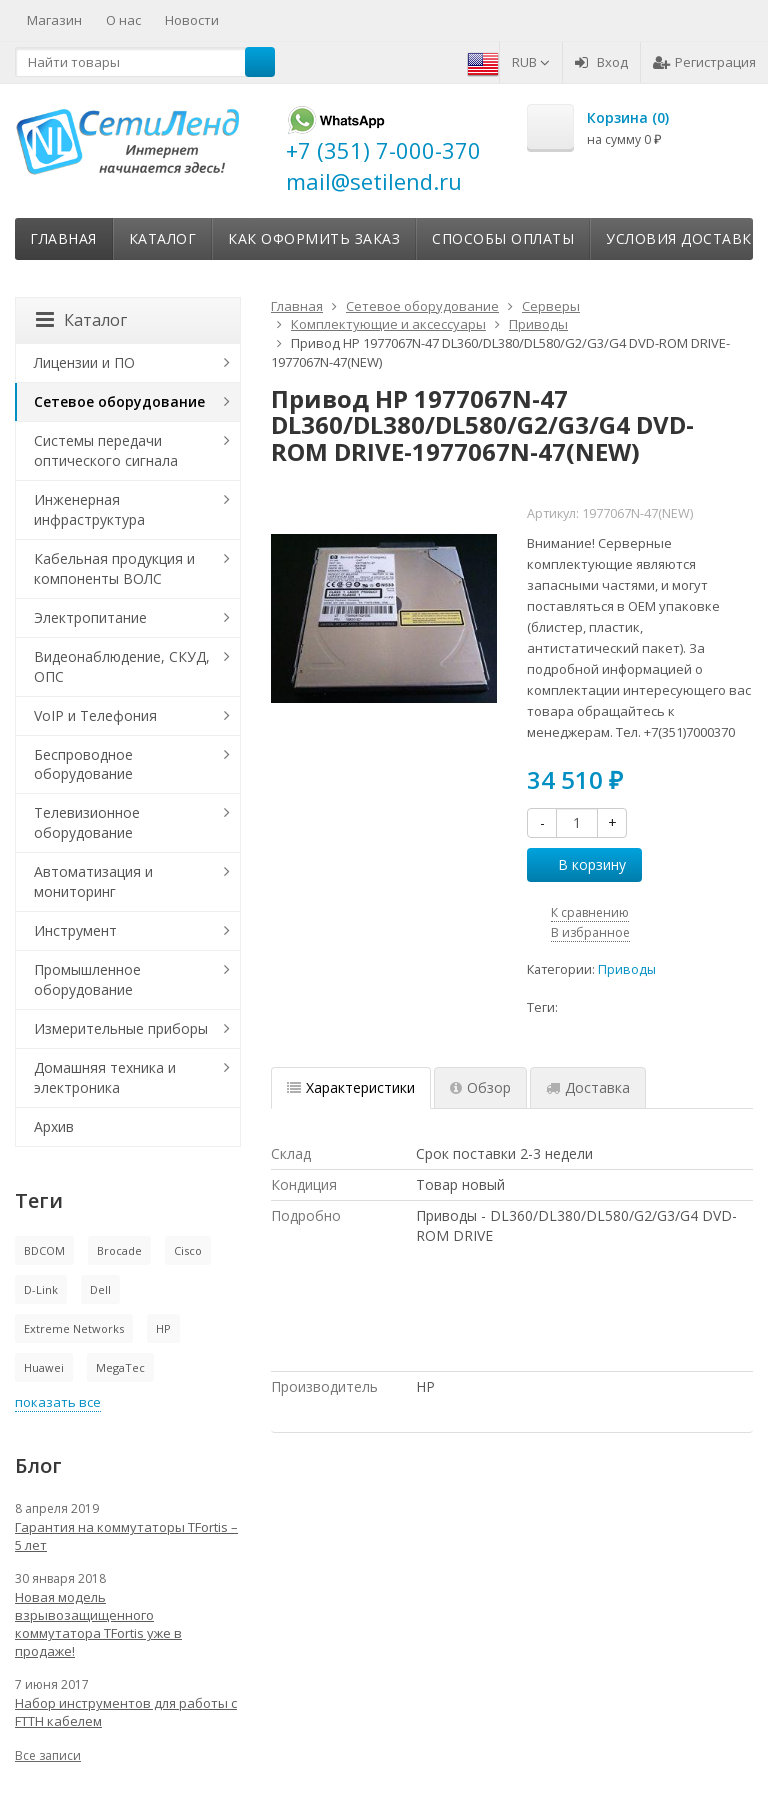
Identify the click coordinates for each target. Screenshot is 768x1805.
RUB (531, 62)
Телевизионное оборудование (87, 822)
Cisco (188, 1250)
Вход (601, 62)
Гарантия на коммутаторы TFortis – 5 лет (126, 1536)
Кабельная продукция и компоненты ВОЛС (114, 568)
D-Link (41, 1289)
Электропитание (90, 617)
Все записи (48, 1755)
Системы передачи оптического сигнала (106, 450)
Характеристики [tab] (351, 1087)
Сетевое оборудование (119, 401)
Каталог (163, 238)
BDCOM (44, 1250)
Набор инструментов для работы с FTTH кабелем (126, 1712)
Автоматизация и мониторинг (93, 881)
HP (163, 1328)
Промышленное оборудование (87, 979)
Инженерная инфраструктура (89, 509)
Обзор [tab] (480, 1087)
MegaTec (120, 1367)
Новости (192, 20)
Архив (54, 1126)
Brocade (119, 1250)
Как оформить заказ (314, 238)
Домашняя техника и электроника (105, 1077)
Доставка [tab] (588, 1087)
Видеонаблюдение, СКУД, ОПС (122, 666)
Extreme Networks (74, 1328)
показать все (58, 1402)
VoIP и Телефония (95, 715)
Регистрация (704, 62)
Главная (63, 238)
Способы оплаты (503, 238)
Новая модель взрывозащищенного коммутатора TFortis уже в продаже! (98, 1624)
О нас (123, 20)
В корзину (581, 864)
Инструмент (75, 930)
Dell (100, 1289)
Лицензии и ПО (84, 362)
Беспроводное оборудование (83, 764)
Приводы (627, 969)
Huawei (44, 1367)
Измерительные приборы (121, 1028)
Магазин (54, 20)
